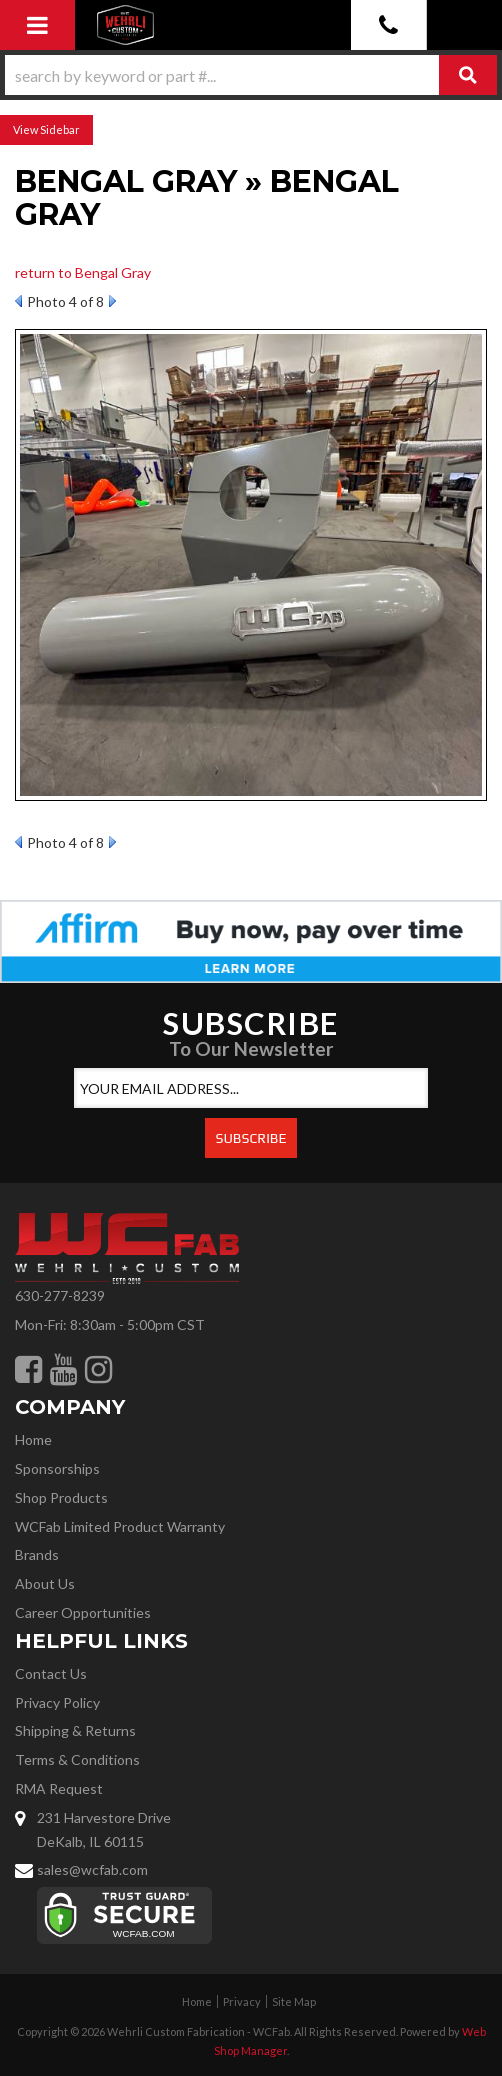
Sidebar (60, 129)
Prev (18, 301)
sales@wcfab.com (92, 1869)
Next (112, 301)
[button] (251, 75)
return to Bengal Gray (83, 272)
